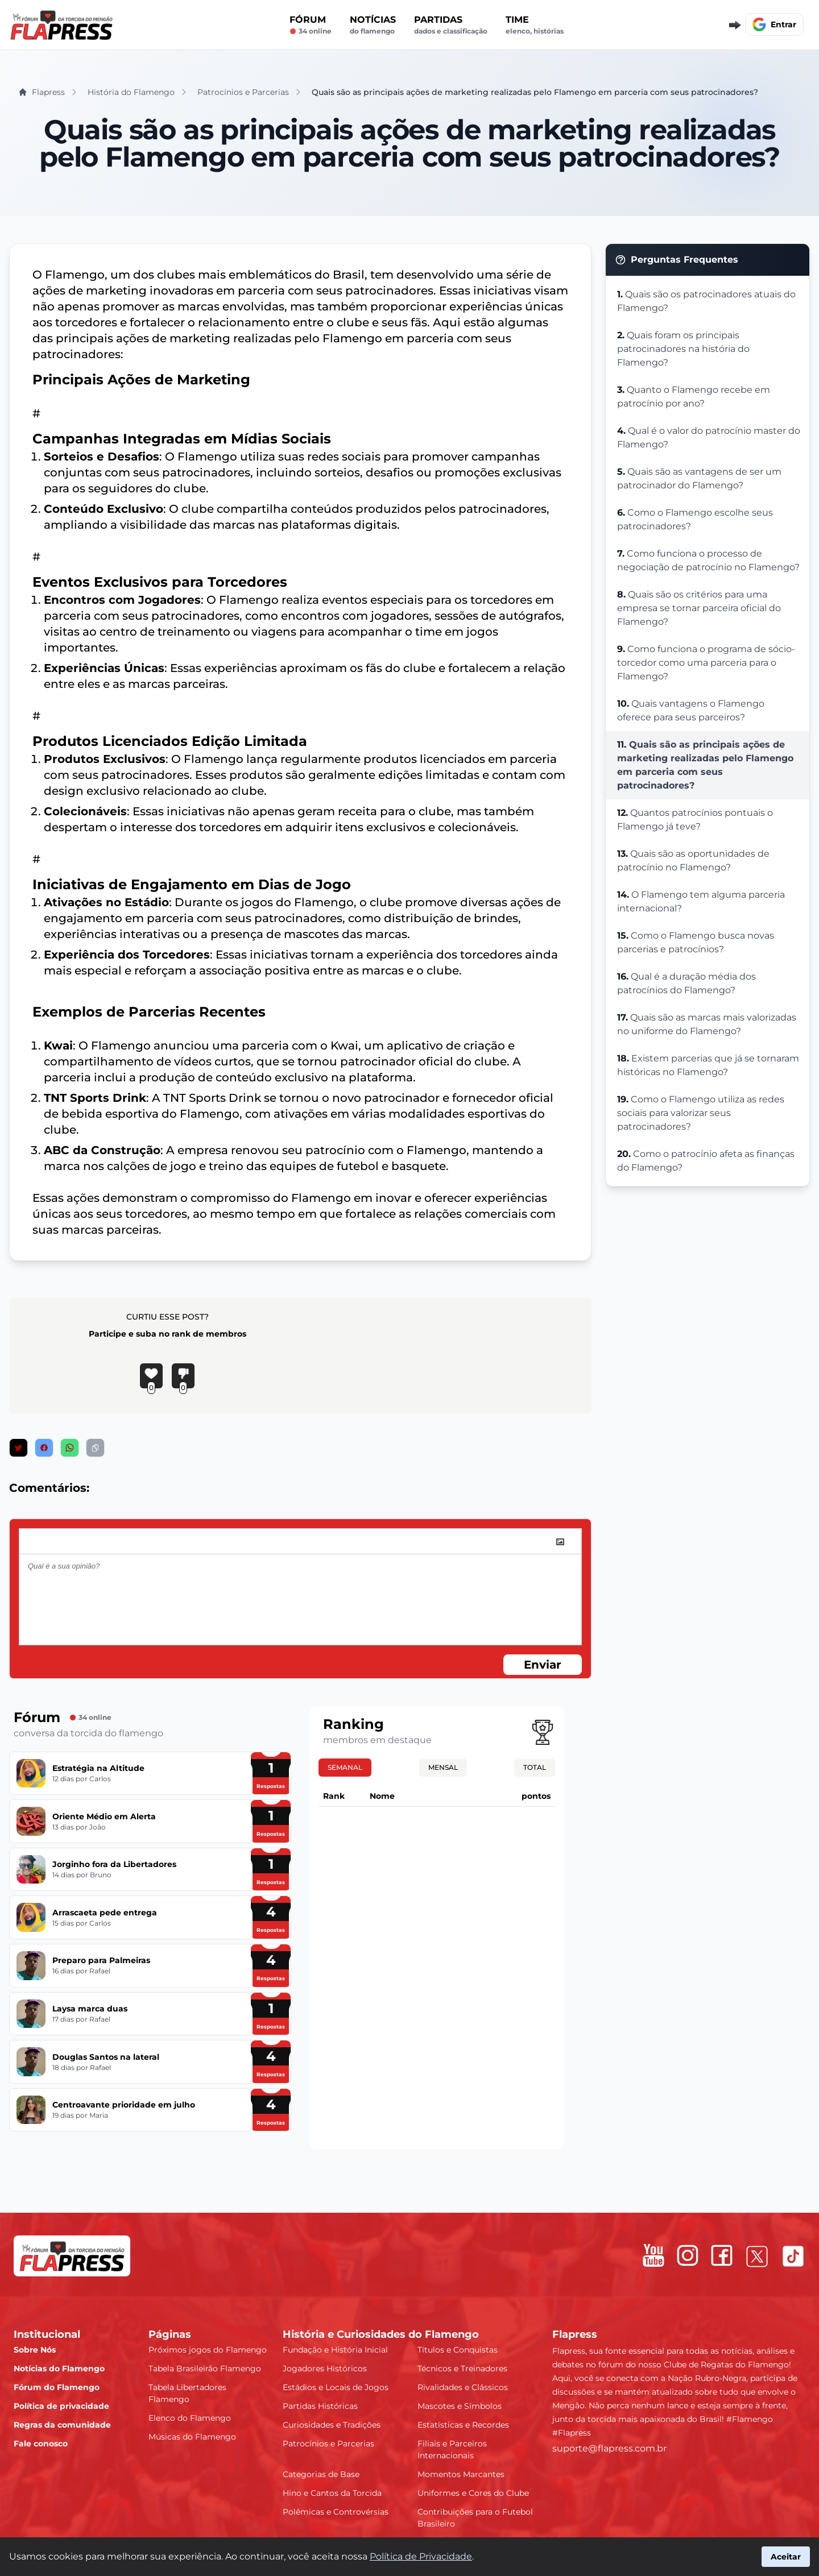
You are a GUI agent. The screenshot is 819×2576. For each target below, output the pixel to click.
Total (534, 1767)
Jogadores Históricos (325, 2368)
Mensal (443, 1767)
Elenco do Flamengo (189, 2418)
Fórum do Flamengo (57, 2387)
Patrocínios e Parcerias (328, 2443)
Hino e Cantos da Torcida (332, 2493)
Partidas (450, 25)
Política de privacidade (61, 2406)
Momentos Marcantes (460, 2474)
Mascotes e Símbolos (459, 2406)
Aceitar (786, 2557)
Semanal (345, 1767)
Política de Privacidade (421, 2556)
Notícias (373, 25)
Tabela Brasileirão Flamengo (204, 2368)
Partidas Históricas (320, 2406)
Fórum (310, 25)
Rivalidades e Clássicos (462, 2387)
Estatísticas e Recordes (463, 2425)
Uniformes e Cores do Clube (473, 2493)
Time (535, 25)
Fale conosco (41, 2443)
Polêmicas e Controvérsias (335, 2512)
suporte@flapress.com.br (609, 2448)
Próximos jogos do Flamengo (207, 2350)
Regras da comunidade (62, 2425)
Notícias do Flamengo (59, 2368)
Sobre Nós (35, 2350)
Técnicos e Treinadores (462, 2368)
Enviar (542, 1664)
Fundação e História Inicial (335, 2350)
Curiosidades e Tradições (331, 2425)
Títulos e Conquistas (457, 2350)
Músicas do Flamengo (192, 2437)
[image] (560, 1542)
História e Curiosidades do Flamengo (381, 2334)
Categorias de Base (321, 2474)
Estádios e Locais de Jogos (335, 2387)
